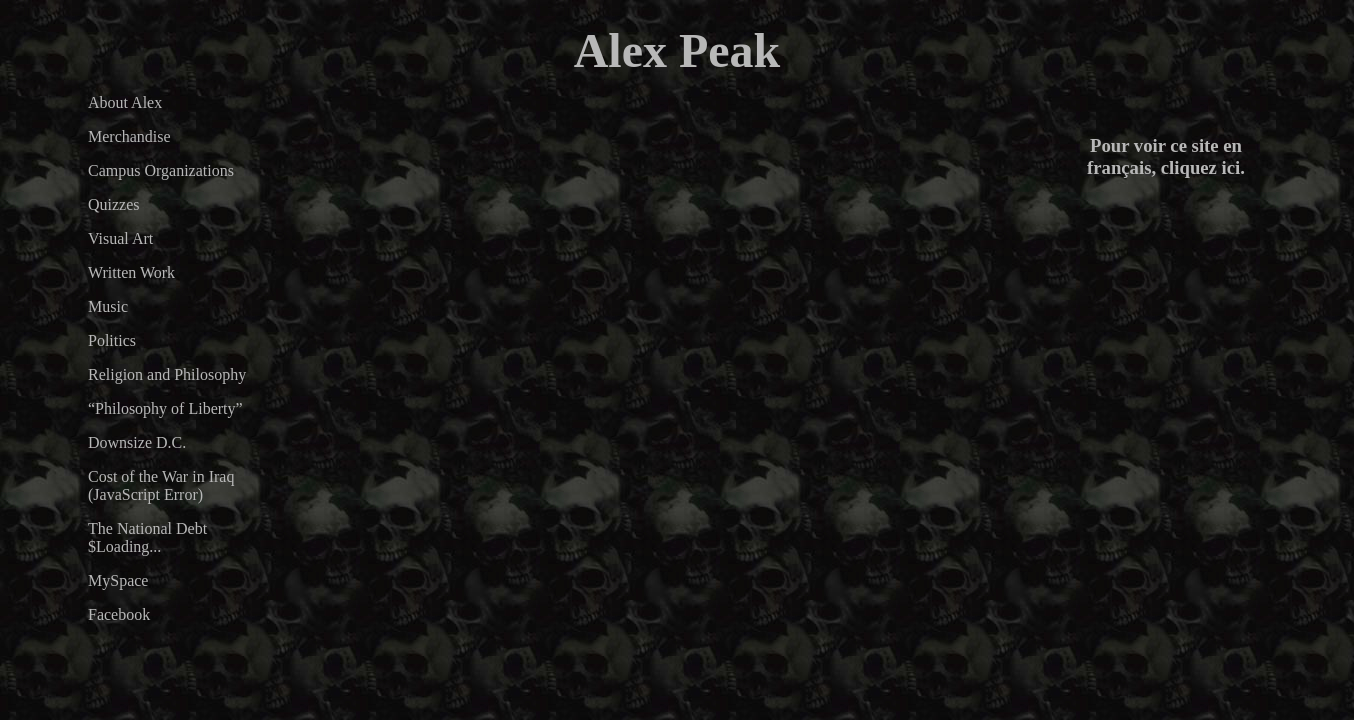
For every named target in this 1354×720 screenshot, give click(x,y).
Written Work (131, 272)
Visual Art (120, 238)
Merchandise (129, 136)
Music (108, 306)
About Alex (125, 102)
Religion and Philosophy (167, 374)
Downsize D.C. (137, 442)
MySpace (118, 580)
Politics (112, 340)
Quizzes (114, 204)
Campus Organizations (161, 170)
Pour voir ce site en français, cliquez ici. (1166, 156)
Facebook (119, 614)
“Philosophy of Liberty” (165, 408)
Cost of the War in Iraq (161, 476)
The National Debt (147, 528)
